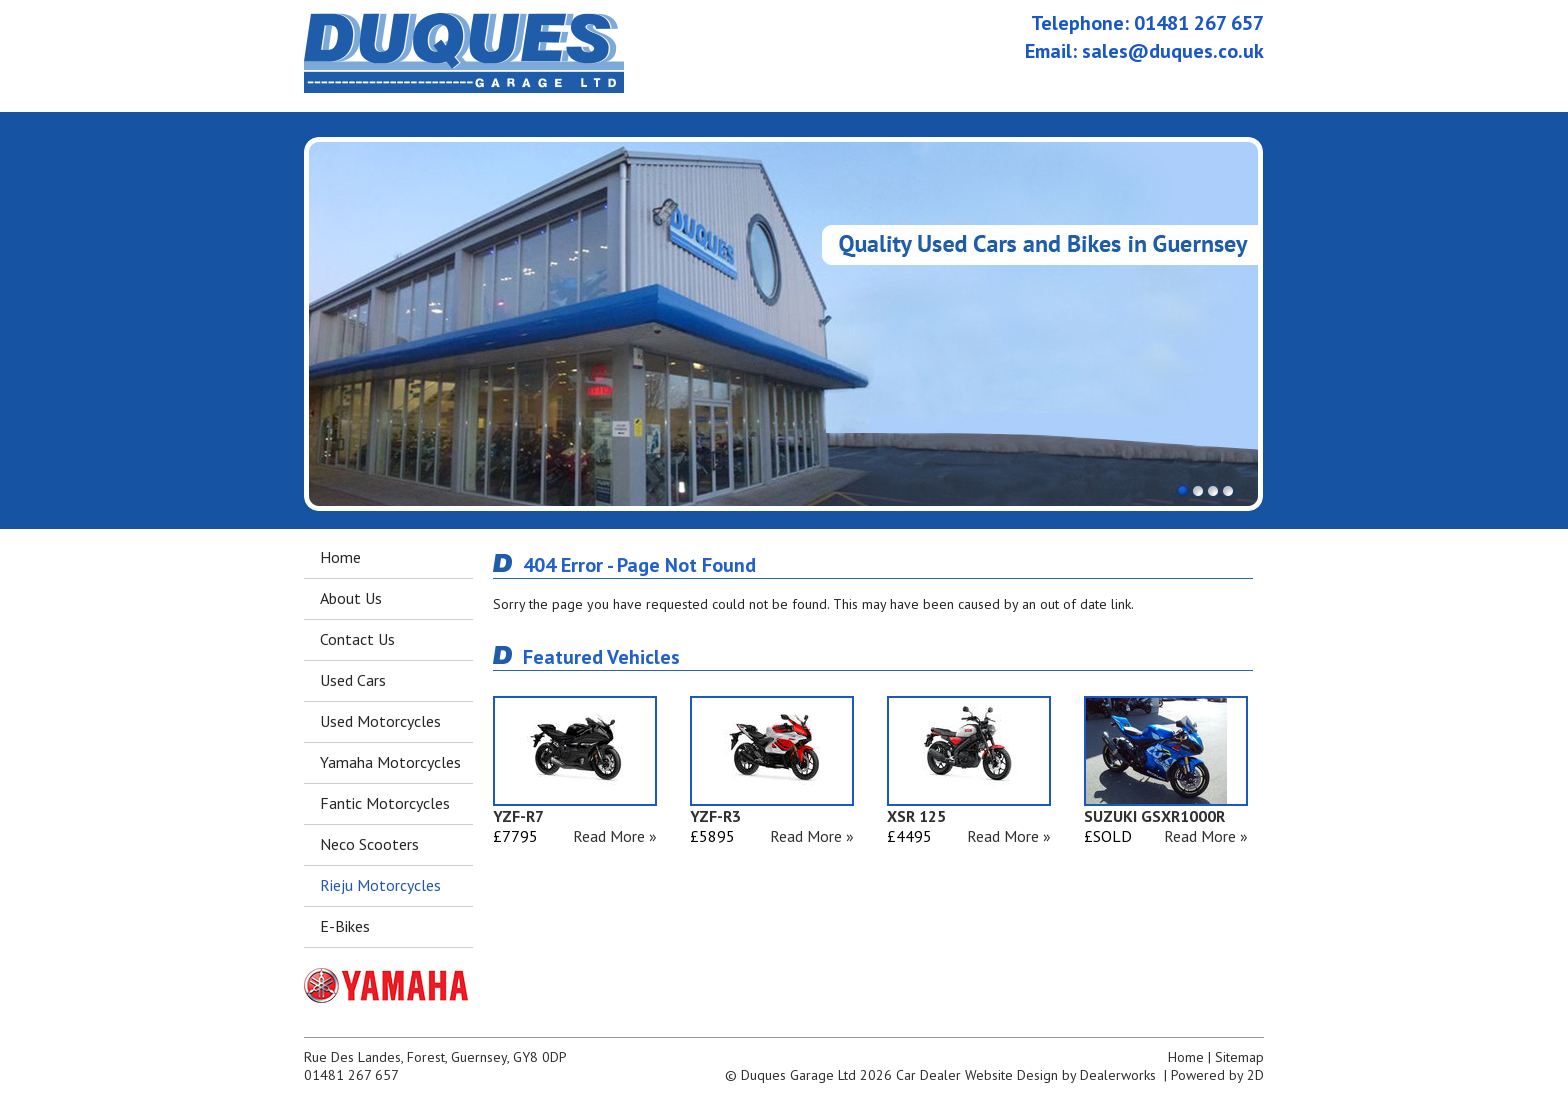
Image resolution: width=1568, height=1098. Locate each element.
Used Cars (353, 680)
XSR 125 (916, 816)
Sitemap (1239, 1057)
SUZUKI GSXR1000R (1154, 816)
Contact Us (357, 639)
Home (340, 557)
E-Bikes (345, 926)
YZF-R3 (715, 816)
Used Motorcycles (380, 721)
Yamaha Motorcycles (390, 762)
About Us (351, 598)
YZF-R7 (518, 816)
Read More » (615, 836)
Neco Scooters (369, 844)
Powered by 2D (1217, 1075)
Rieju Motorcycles (380, 885)
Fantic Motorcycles (385, 803)
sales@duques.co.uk (1173, 51)
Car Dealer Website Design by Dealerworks (1026, 1075)
